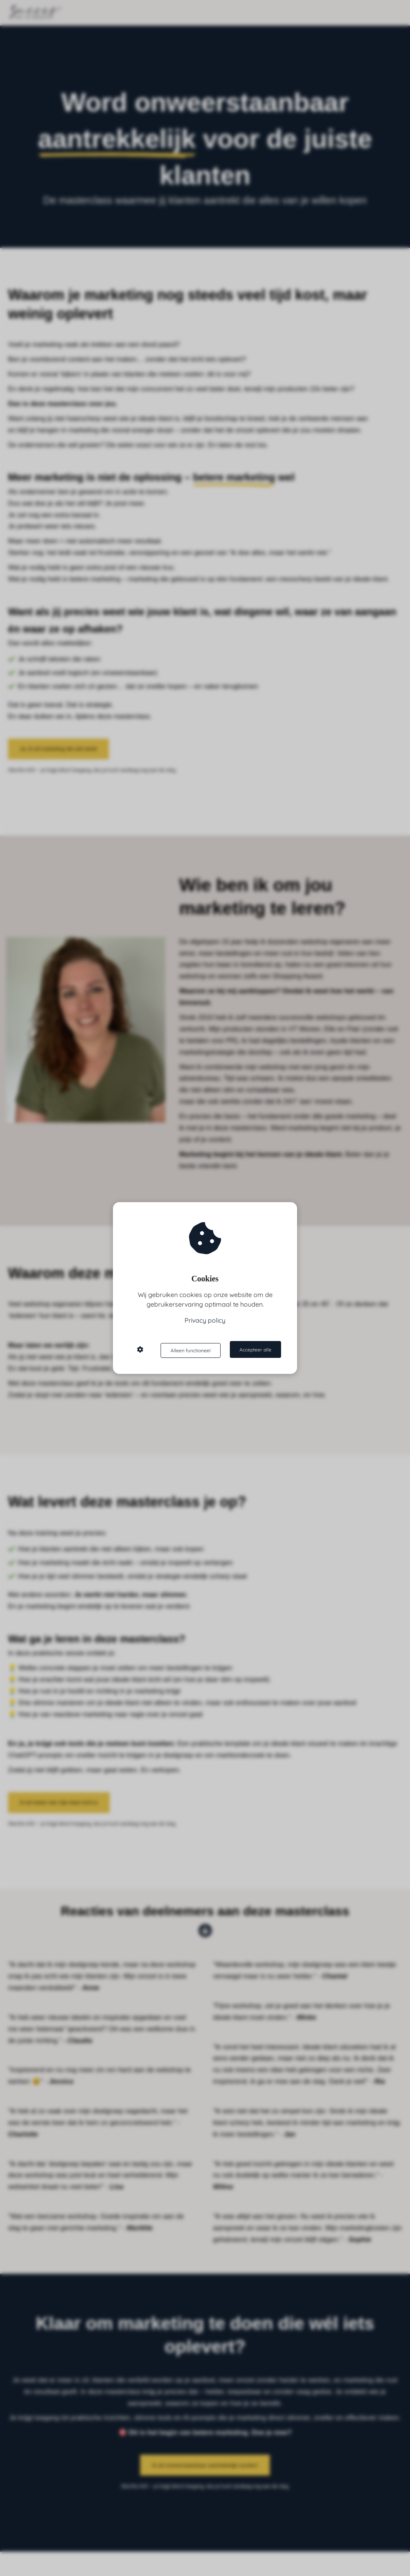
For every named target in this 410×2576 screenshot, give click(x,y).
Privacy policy (205, 1321)
